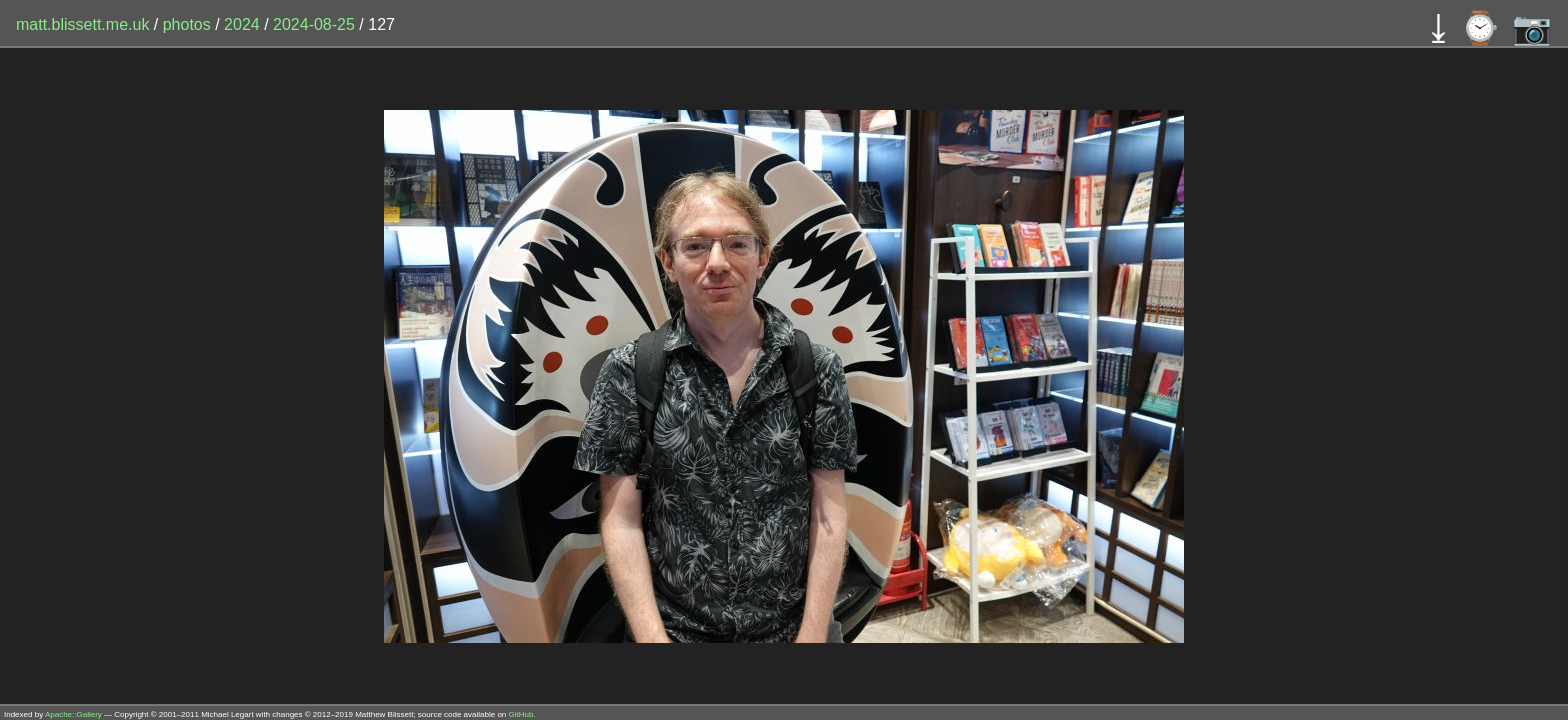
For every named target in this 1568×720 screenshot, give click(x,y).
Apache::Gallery (73, 714)
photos (187, 24)
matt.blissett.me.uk (82, 24)
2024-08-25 (314, 24)
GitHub (521, 714)
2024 (242, 24)
